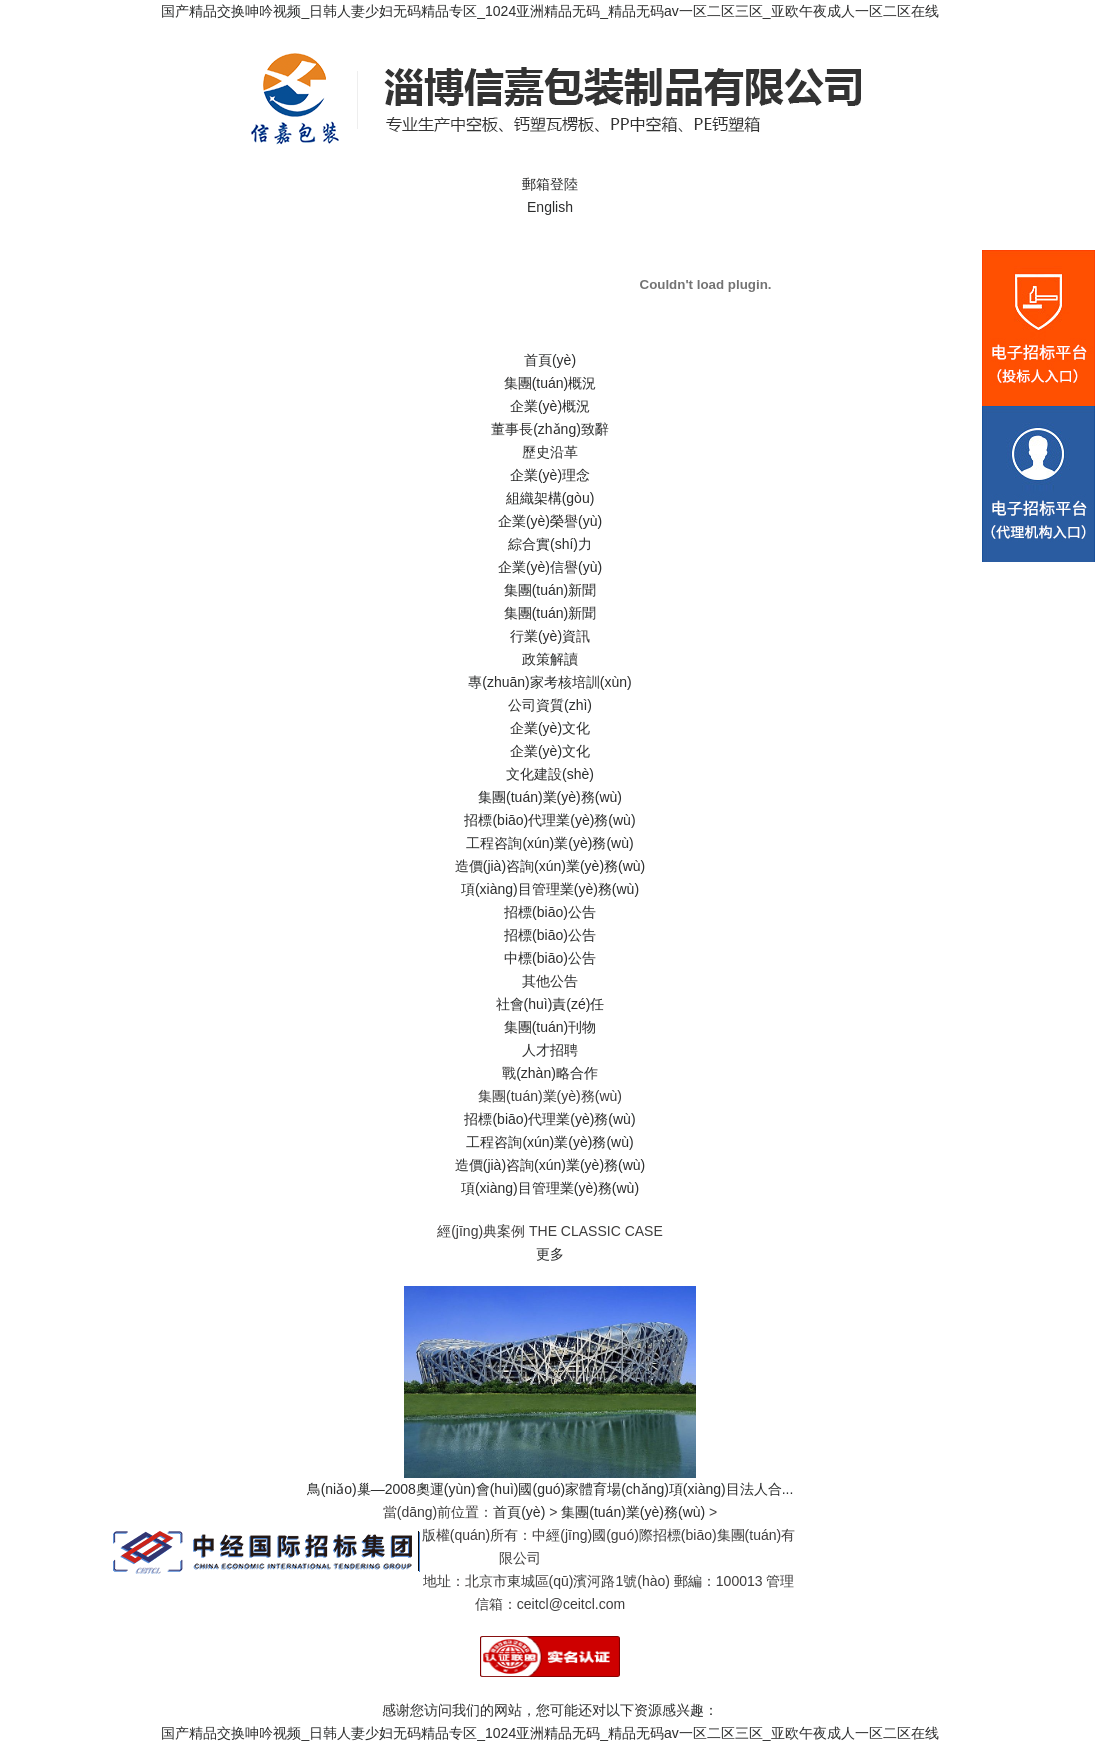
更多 (550, 1254)
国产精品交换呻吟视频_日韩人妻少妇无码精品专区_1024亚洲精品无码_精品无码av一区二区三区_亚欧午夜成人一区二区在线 (549, 11)
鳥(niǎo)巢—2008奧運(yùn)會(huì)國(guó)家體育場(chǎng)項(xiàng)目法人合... (550, 1489)
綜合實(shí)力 (550, 544)
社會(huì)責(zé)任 (550, 1004)
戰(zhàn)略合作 (550, 1073)
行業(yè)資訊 (550, 636)
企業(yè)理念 (550, 475)
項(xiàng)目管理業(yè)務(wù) (550, 889)
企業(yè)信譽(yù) (550, 567)
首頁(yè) (550, 360)
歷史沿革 (550, 452)
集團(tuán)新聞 (550, 590)
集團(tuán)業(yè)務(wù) (550, 797)
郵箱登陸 (550, 184)
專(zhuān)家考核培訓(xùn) (549, 682)
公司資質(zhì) (550, 705)
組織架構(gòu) (550, 498)
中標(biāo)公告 (550, 958)
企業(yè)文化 (550, 728)
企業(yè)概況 (550, 406)
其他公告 (550, 981)
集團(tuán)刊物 (550, 1027)
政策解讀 (550, 659)
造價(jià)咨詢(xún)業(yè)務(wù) (550, 866)
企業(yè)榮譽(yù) (550, 521)
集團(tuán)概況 (550, 383)
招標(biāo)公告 (550, 912)
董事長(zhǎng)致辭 (550, 429)
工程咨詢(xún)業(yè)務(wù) (549, 843)
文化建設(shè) (550, 774)
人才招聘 (550, 1050)
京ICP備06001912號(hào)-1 (631, 1558)
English (550, 207)
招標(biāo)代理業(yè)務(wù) (549, 820)
